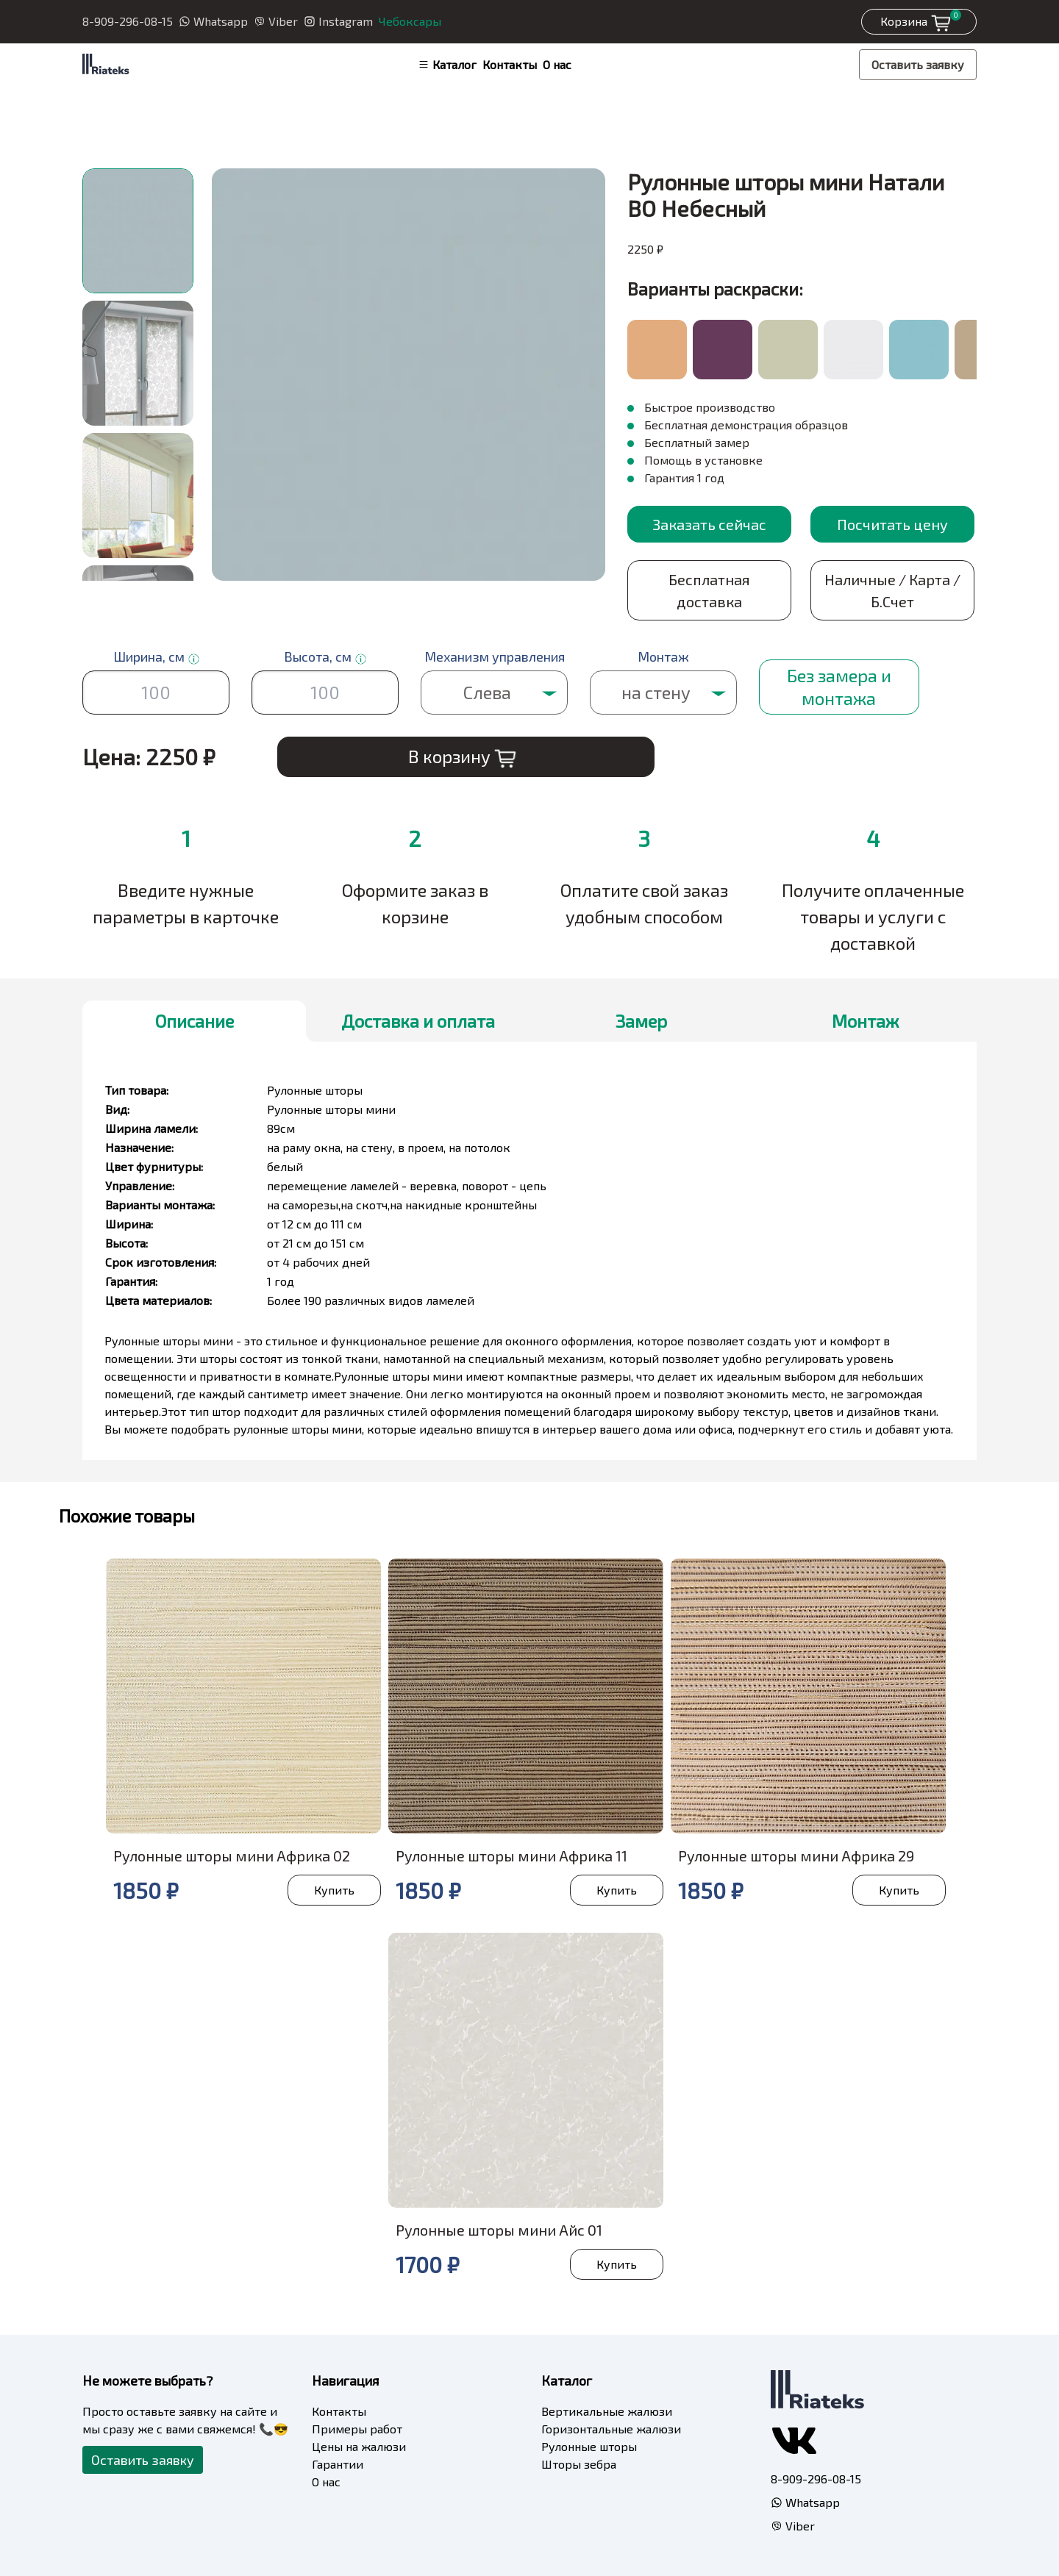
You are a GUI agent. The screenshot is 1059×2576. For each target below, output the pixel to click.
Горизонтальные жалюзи (611, 2429)
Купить (334, 1890)
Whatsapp (213, 21)
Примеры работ (357, 2429)
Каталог (447, 64)
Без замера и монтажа (839, 687)
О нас (557, 64)
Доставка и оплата (418, 1020)
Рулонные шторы (589, 2446)
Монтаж (865, 1020)
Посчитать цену (892, 524)
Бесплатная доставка (709, 590)
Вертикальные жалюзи (606, 2411)
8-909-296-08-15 (127, 21)
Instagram (338, 21)
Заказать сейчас (709, 524)
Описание (194, 1020)
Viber (276, 21)
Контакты (509, 64)
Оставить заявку (917, 64)
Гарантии (337, 2464)
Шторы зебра (578, 2464)
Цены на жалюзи (359, 2446)
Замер (641, 1020)
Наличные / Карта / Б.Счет (892, 590)
